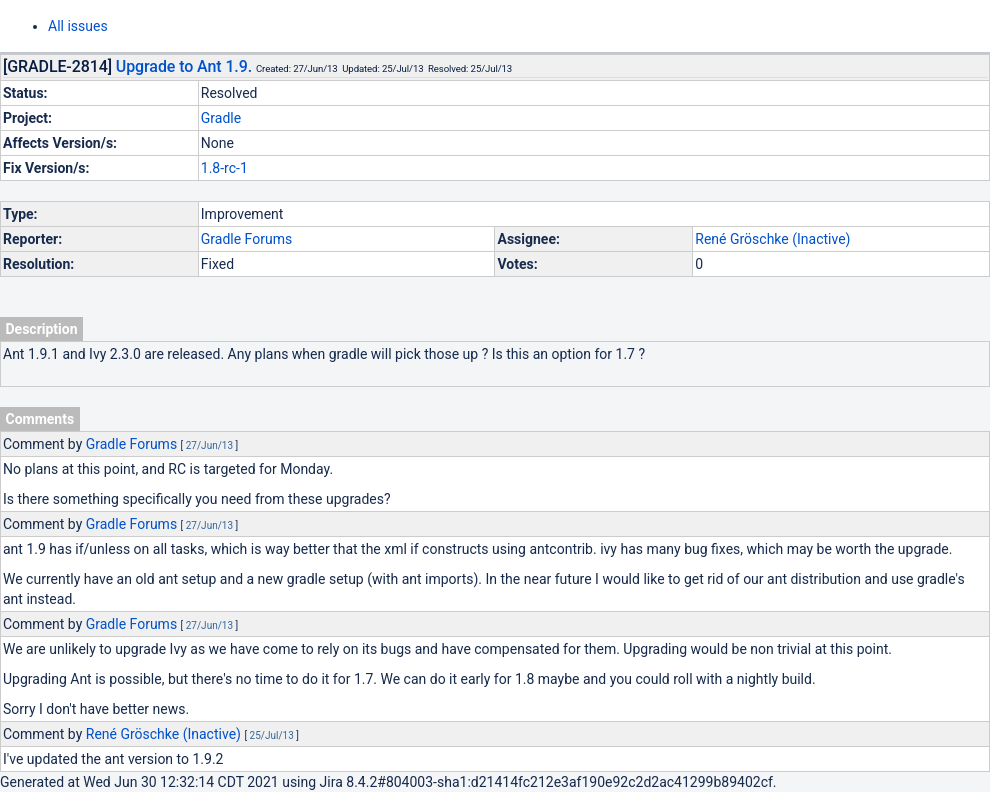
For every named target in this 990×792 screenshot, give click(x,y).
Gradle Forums (246, 239)
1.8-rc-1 (224, 168)
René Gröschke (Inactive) (772, 239)
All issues (78, 26)
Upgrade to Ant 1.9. (184, 66)
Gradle (221, 118)
